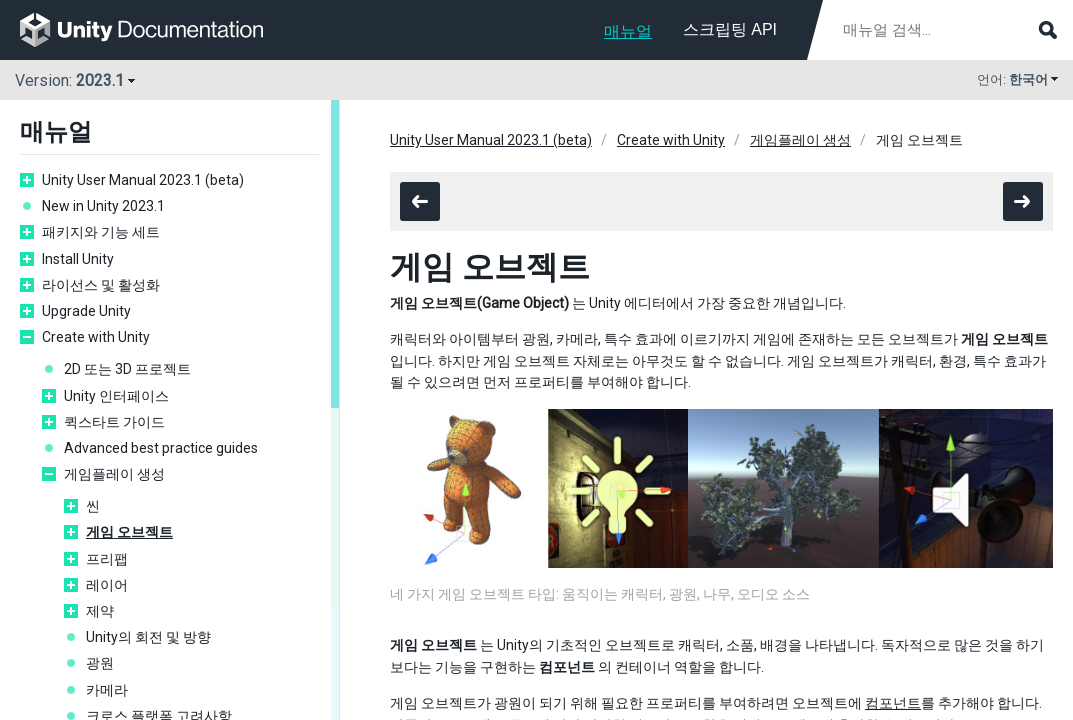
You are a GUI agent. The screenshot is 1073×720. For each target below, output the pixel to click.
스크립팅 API (730, 29)
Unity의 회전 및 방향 (148, 637)
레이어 (107, 585)
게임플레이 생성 (114, 474)
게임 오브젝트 (129, 532)
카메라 (107, 690)
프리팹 (107, 559)
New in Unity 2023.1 (103, 206)
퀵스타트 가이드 (114, 422)
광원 (100, 663)
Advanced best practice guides (161, 448)
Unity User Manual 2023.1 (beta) (143, 180)
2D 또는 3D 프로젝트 (127, 369)
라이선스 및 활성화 (101, 285)
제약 (100, 611)
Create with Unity (96, 337)
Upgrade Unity (86, 311)
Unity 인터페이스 (116, 396)
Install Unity (78, 259)
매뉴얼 (628, 31)
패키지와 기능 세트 (101, 232)
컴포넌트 (893, 703)
